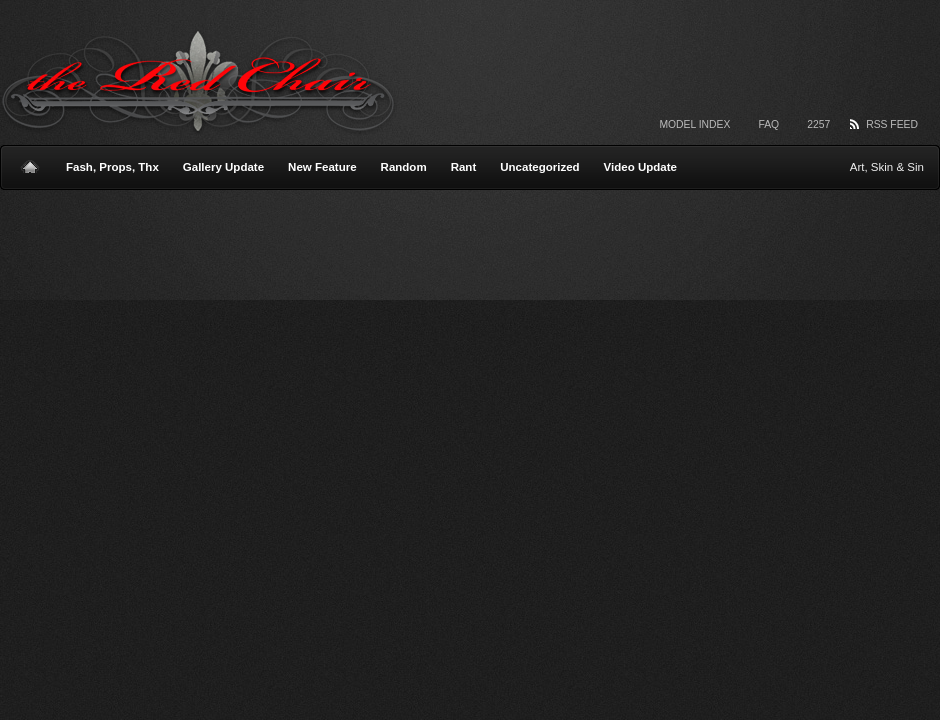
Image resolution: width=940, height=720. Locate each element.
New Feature (322, 167)
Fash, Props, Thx (112, 167)
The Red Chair (198, 82)
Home (30, 159)
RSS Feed (892, 124)
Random (404, 167)
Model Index (694, 124)
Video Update (640, 167)
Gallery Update (223, 167)
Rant (464, 167)
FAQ (768, 124)
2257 (818, 124)
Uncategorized (539, 167)
